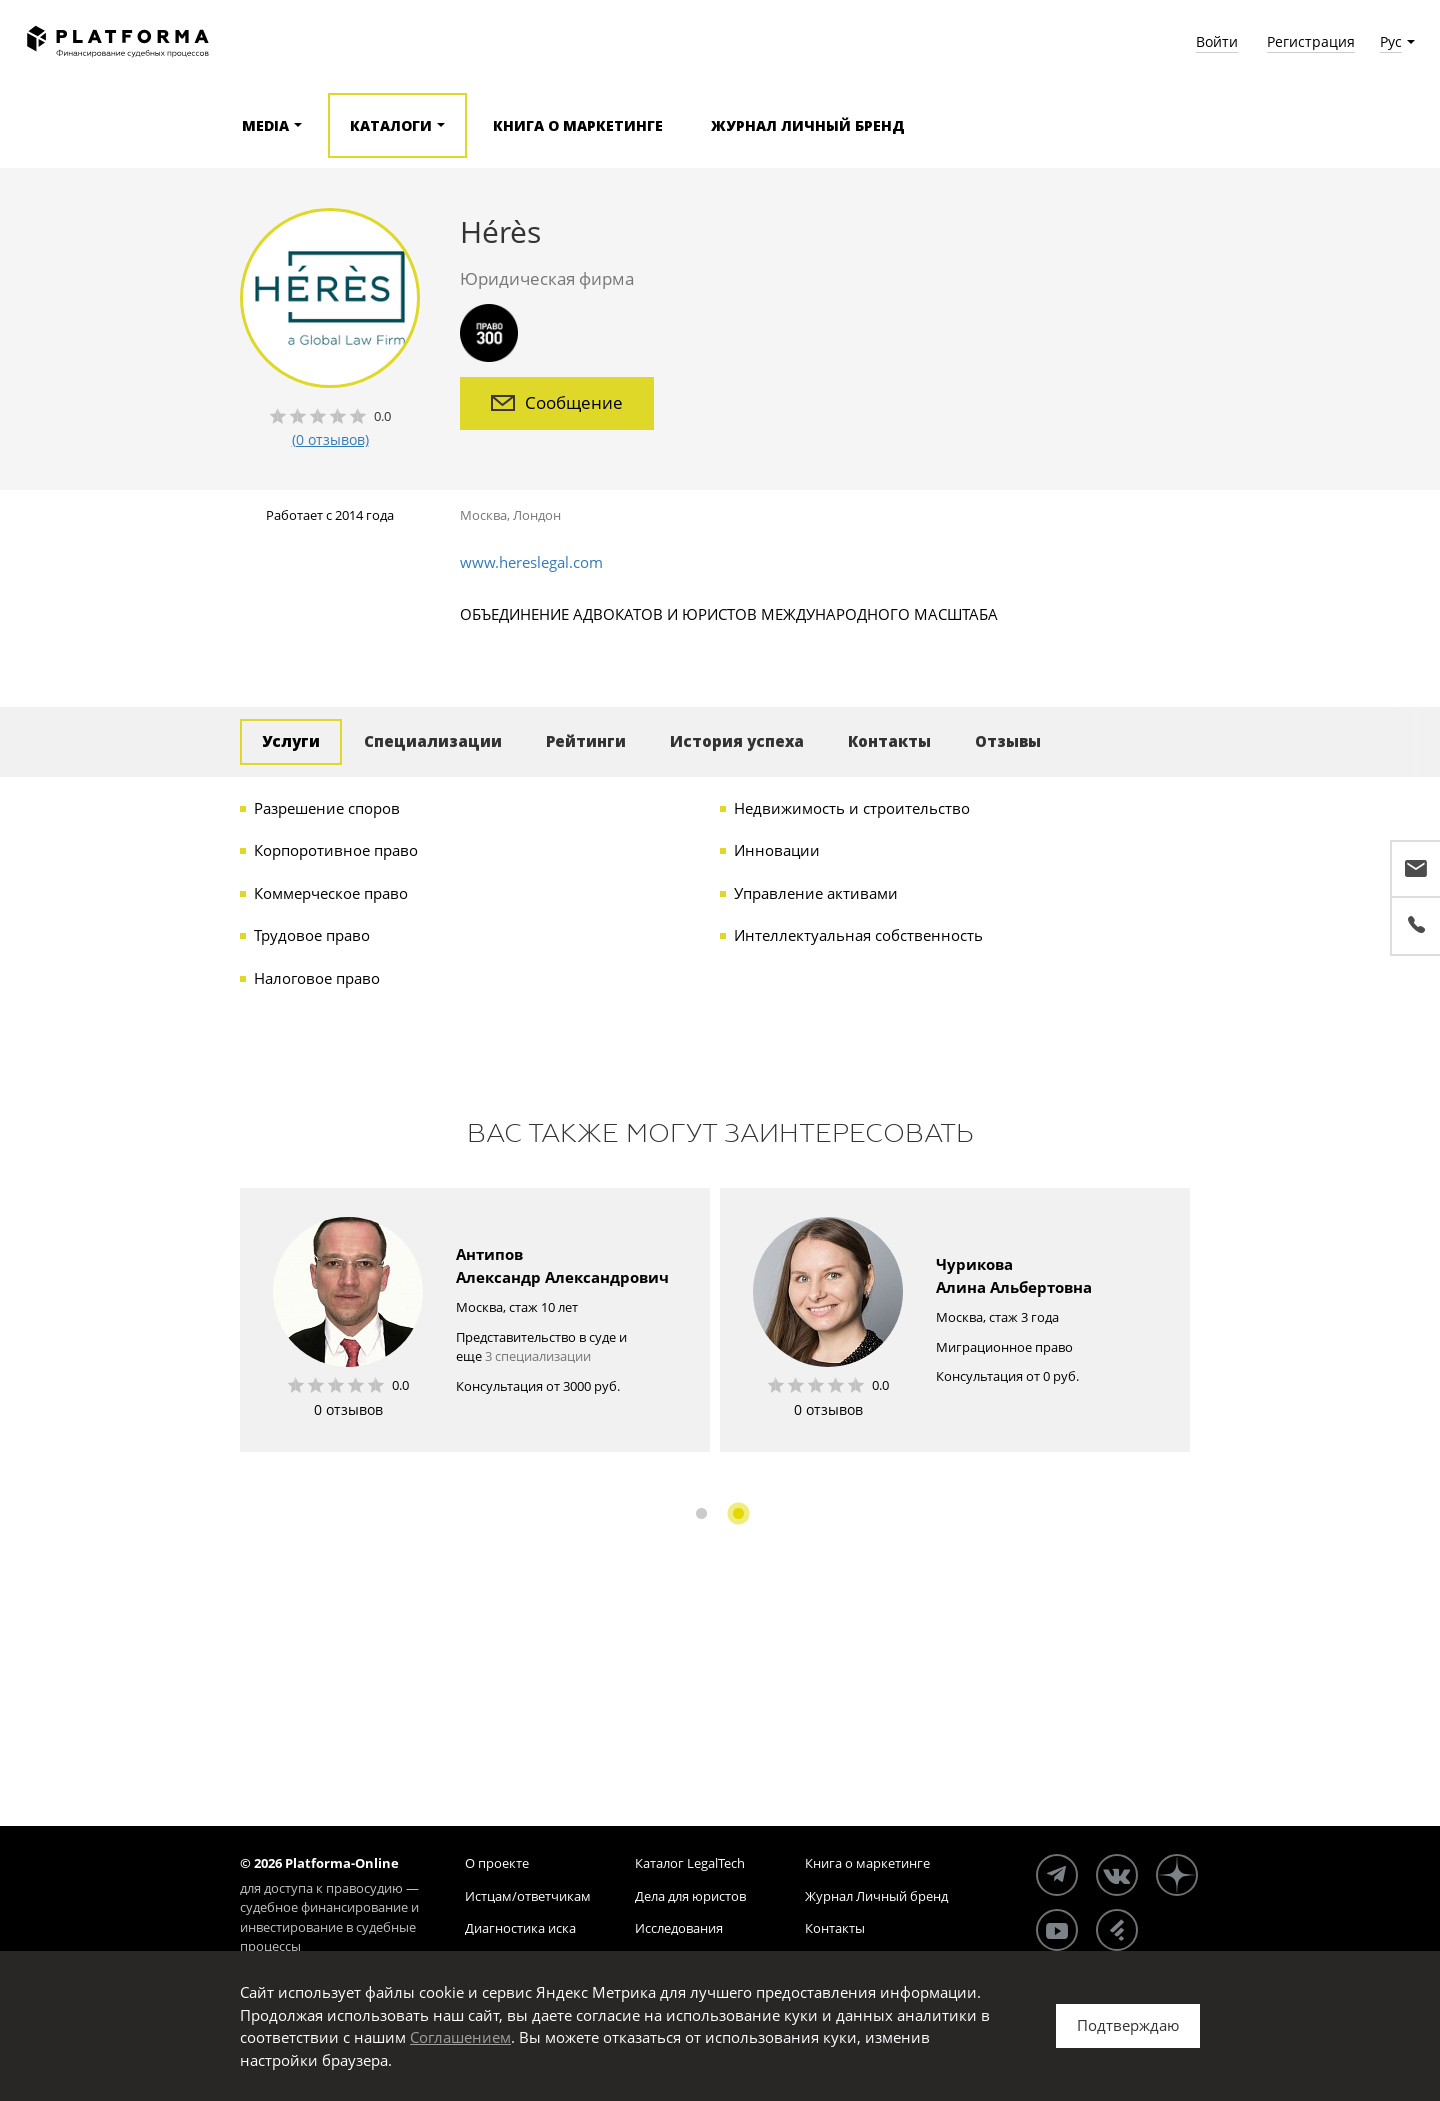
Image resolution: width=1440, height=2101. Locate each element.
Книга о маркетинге (578, 125)
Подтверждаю (1128, 2025)
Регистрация (1311, 41)
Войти (1217, 41)
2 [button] (738, 1513)
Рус (1391, 41)
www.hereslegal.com (531, 562)
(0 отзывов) (330, 439)
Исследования (679, 1928)
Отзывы (1008, 741)
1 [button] (701, 1513)
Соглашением (460, 2037)
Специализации (433, 741)
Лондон (537, 515)
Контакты (889, 741)
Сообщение (557, 402)
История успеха (737, 741)
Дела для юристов (690, 1896)
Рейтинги (586, 741)
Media (265, 125)
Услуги (291, 741)
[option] (475, 1320)
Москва (483, 515)
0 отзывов (348, 1409)
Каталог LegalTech (690, 1863)
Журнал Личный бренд (808, 125)
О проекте (497, 1863)
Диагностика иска (520, 1928)
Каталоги (391, 125)
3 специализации (538, 1356)
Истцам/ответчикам (528, 1896)
